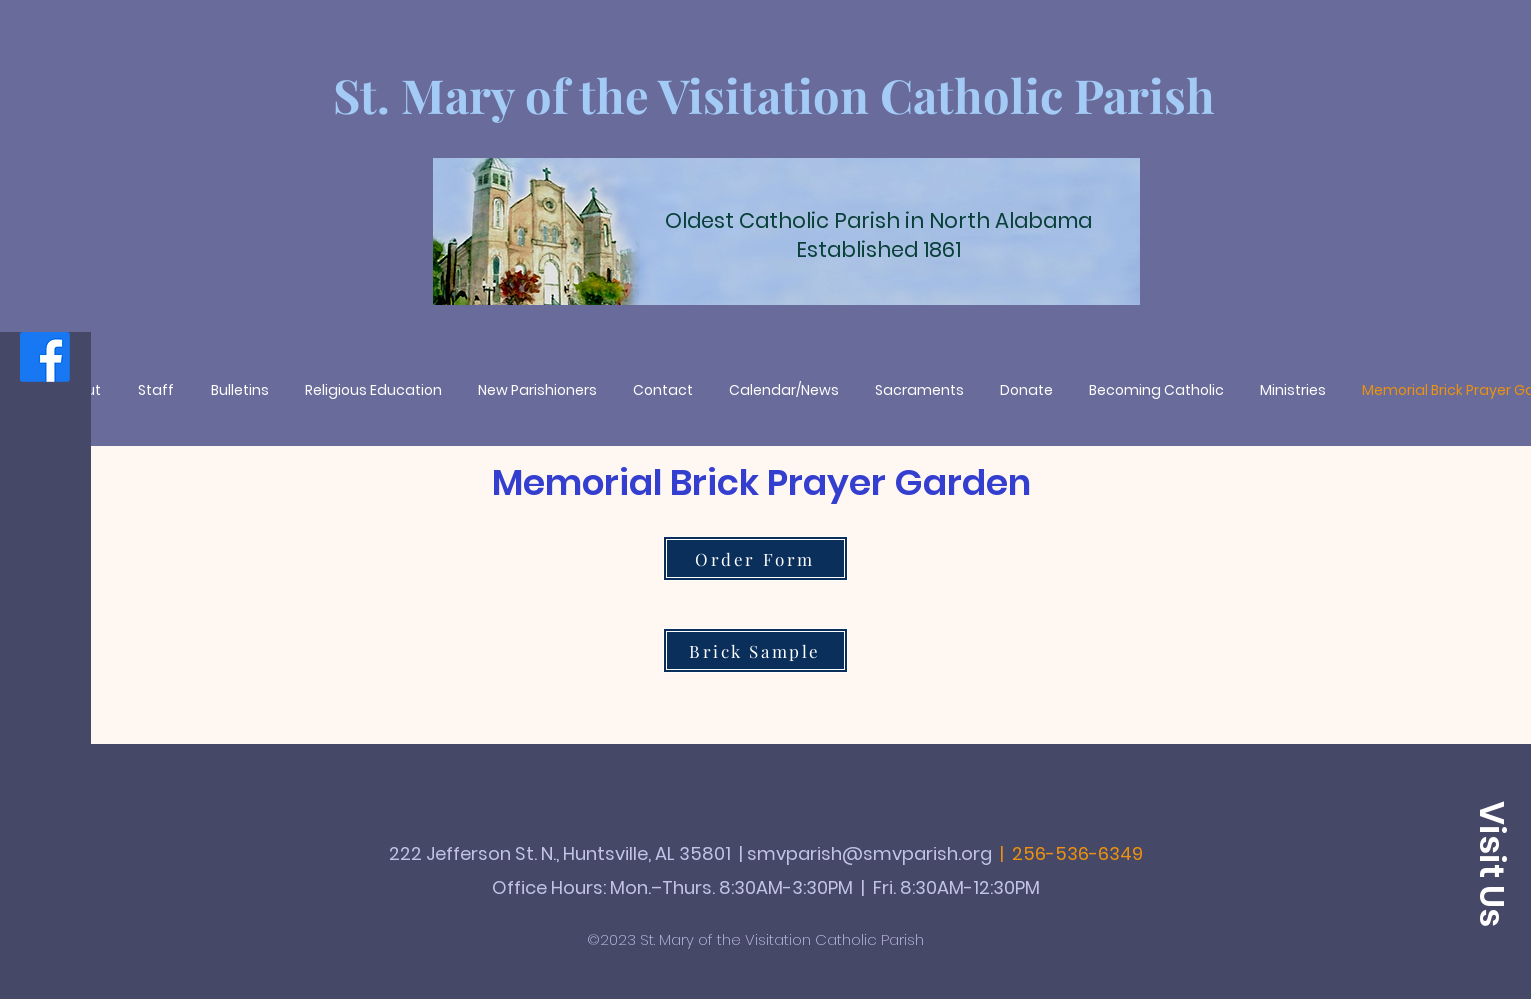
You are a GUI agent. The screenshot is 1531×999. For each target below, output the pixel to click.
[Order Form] (755, 558)
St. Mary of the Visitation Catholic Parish (774, 94)
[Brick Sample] (755, 650)
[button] (1491, 864)
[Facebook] (45, 357)
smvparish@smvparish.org (869, 853)
